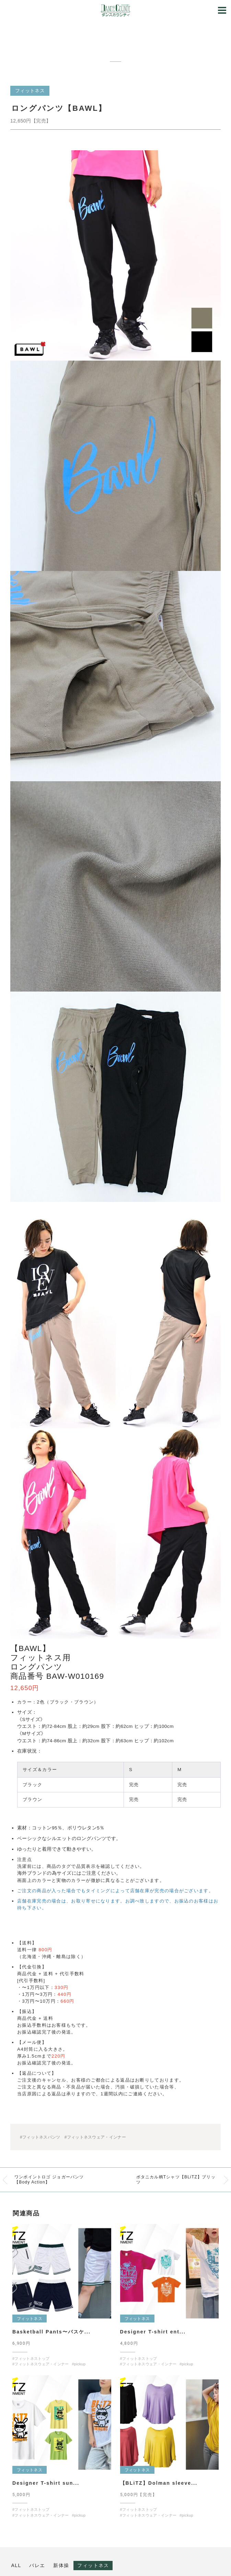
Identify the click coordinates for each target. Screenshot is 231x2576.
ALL (16, 2565)
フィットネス (93, 2565)
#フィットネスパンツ (40, 2137)
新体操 (61, 2565)
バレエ (37, 2565)
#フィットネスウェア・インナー (95, 2137)
